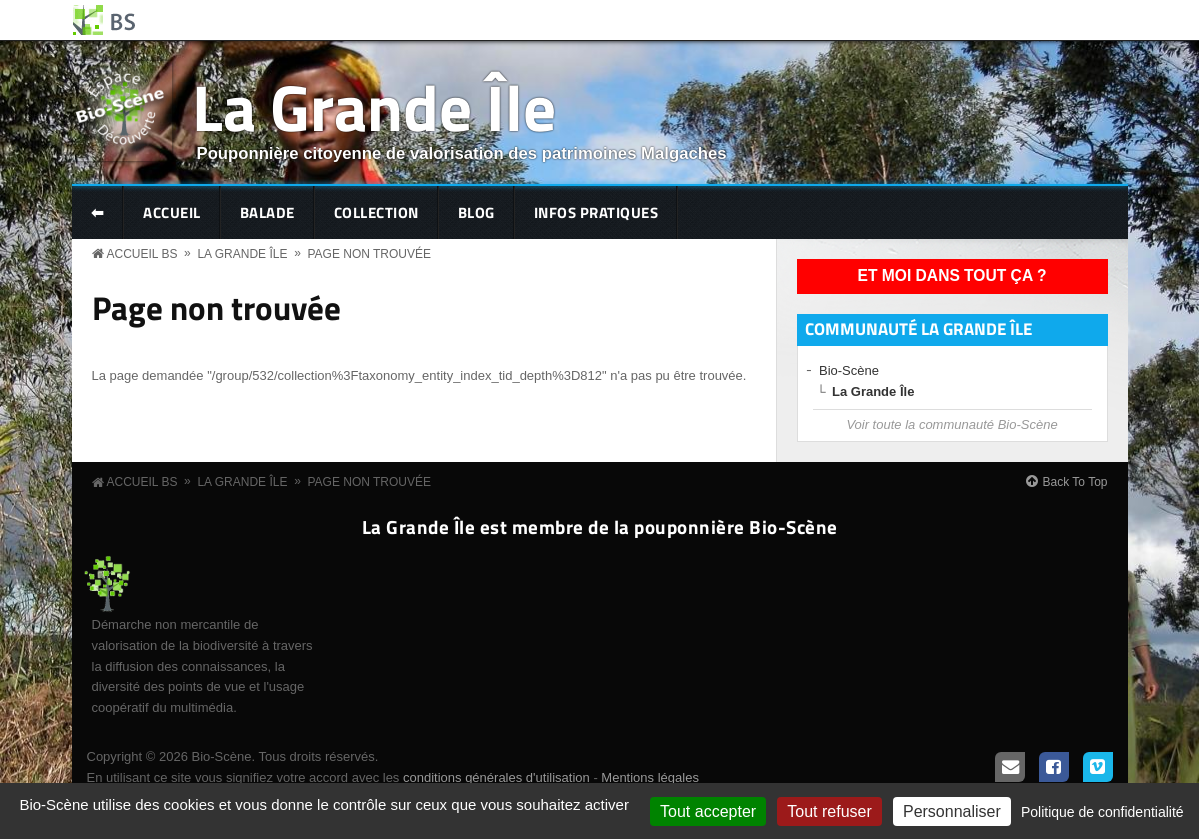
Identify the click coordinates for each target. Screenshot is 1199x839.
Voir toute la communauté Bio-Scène (951, 424)
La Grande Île (374, 106)
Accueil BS (142, 254)
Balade (267, 212)
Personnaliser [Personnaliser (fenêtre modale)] (952, 811)
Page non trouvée (369, 254)
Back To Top (1075, 482)
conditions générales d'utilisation (496, 777)
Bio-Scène (849, 370)
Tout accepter (708, 811)
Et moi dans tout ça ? (952, 275)
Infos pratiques (596, 212)
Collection (376, 212)
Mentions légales (650, 777)
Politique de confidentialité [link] (1102, 812)
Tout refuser (829, 811)
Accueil (172, 212)
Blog (476, 212)
